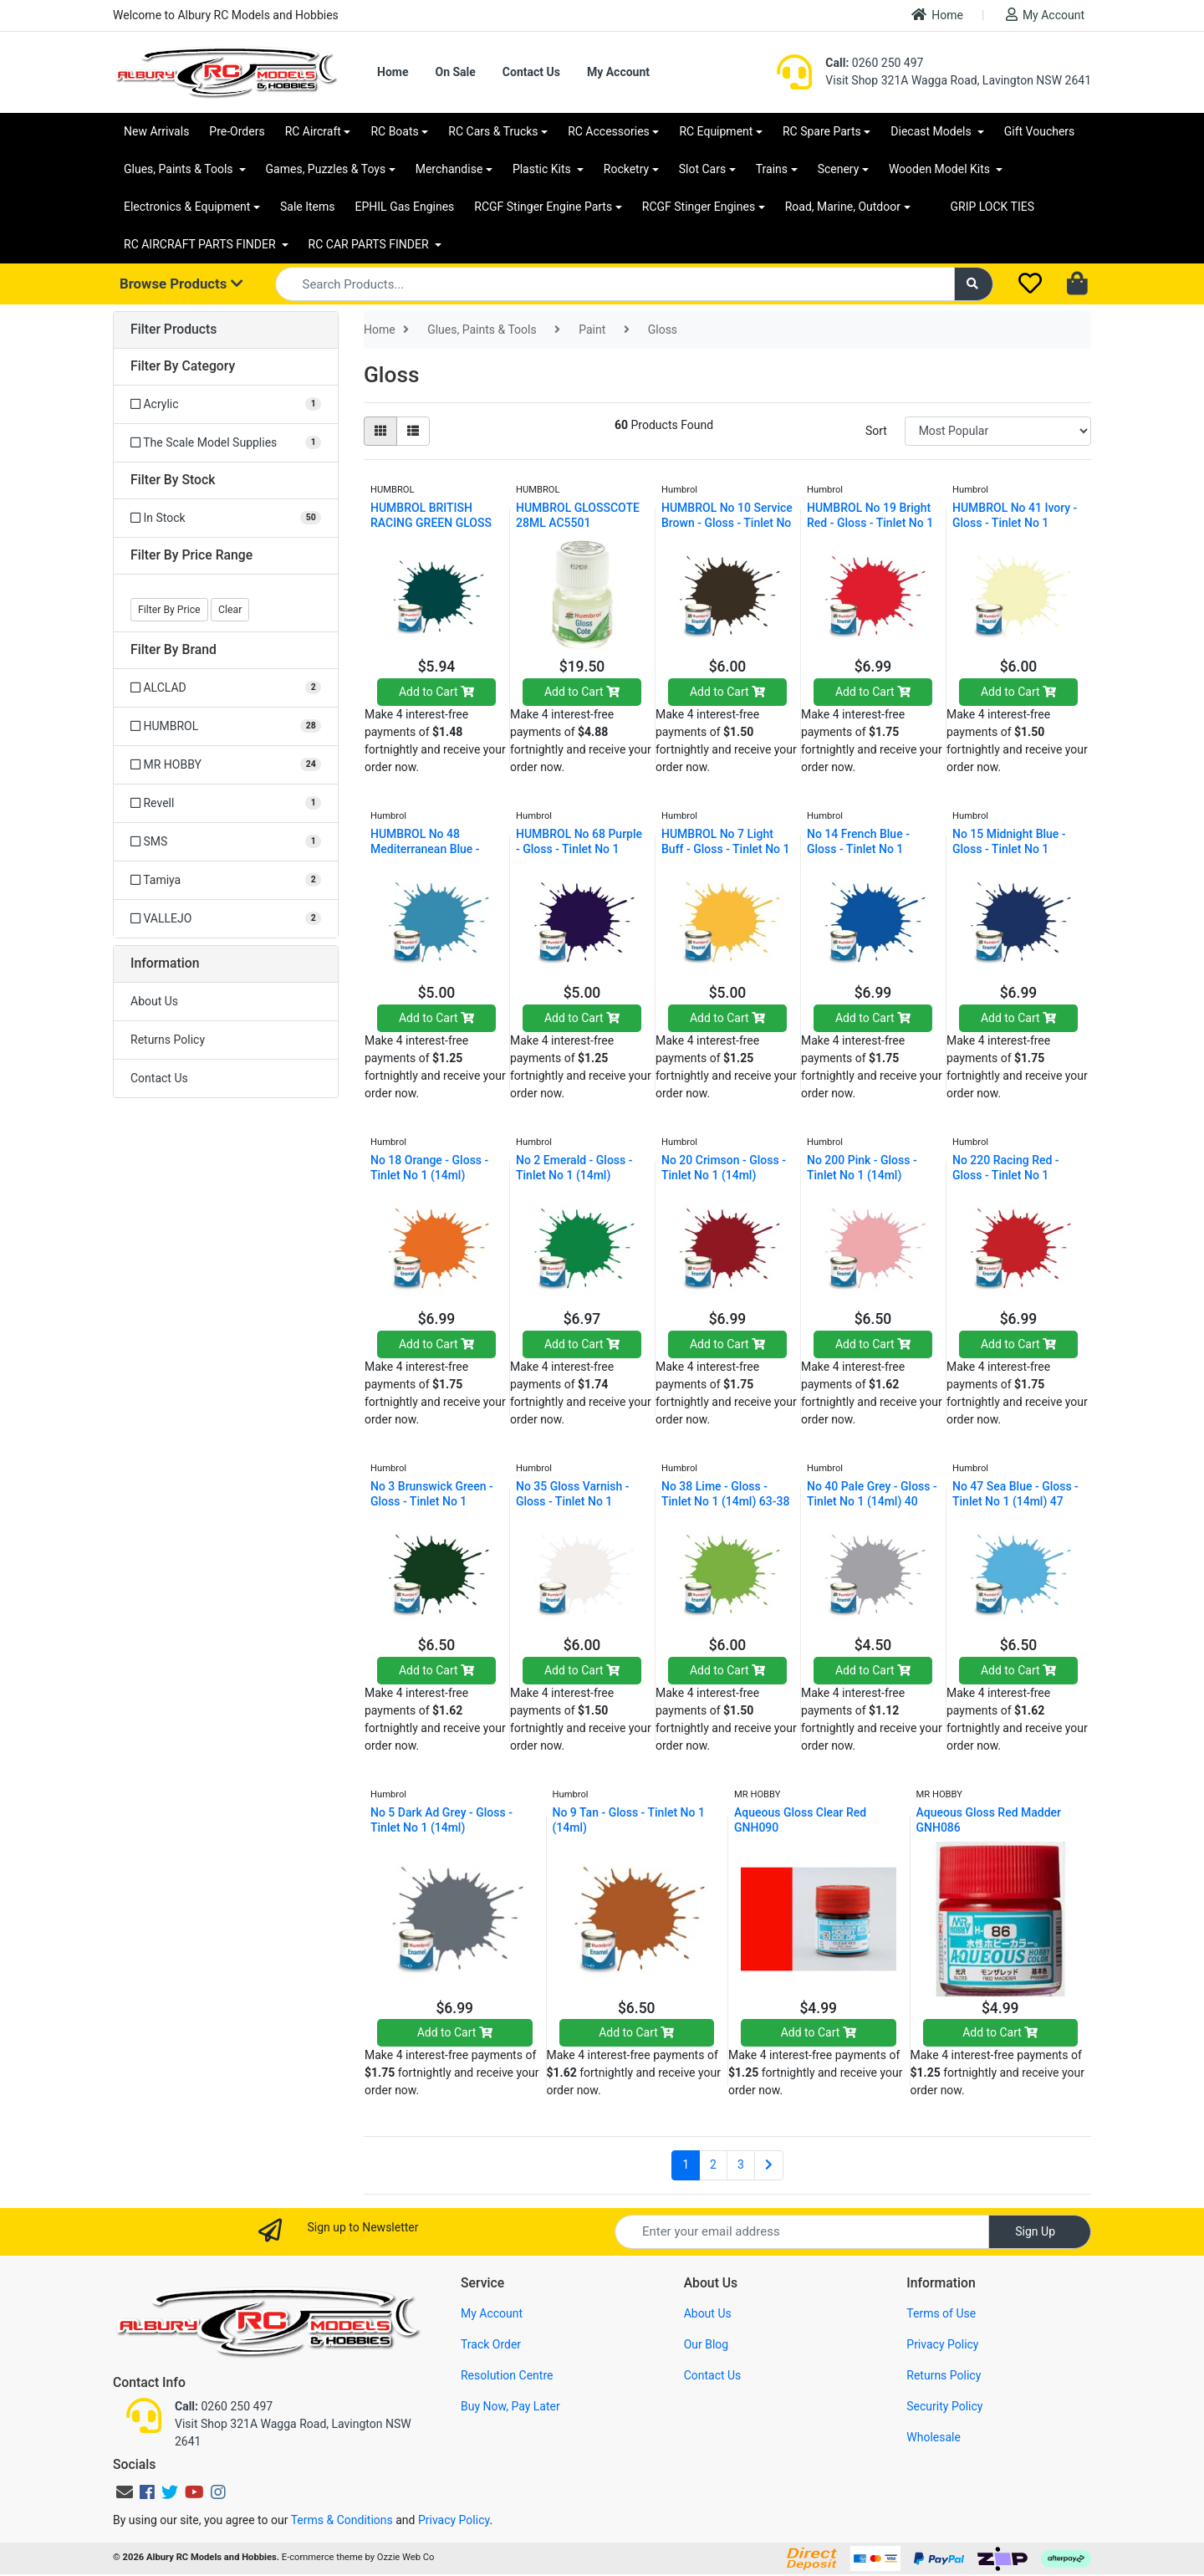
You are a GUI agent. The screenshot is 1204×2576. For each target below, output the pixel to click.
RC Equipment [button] (715, 131)
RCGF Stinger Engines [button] (698, 206)
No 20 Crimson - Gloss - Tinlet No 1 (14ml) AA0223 (723, 1175)
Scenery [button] (839, 169)
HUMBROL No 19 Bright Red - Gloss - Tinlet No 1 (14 (870, 522)
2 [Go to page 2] (713, 2164)
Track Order (491, 2344)
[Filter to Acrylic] (226, 404)
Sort (876, 430)
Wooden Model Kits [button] (941, 169)
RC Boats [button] (394, 131)
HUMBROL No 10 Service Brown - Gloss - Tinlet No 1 (727, 522)
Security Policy (944, 2406)
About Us (154, 1001)
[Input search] (615, 284)
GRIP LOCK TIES (993, 206)
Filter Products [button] (173, 329)
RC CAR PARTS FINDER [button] (370, 244)
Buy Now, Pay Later (510, 2406)
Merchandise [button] (449, 169)
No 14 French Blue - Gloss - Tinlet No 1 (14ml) (858, 849)
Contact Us (531, 72)
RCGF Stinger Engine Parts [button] (543, 206)
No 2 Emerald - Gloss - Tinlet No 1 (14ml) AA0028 (574, 1175)
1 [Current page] (685, 2164)
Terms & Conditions (342, 2520)
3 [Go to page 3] (740, 2164)
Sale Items (307, 206)
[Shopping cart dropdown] (1079, 284)
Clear (230, 610)
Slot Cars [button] (702, 169)
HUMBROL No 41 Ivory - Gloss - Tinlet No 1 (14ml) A (1014, 522)
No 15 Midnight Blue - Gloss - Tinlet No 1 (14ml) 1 (1009, 849)
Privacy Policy (942, 2344)
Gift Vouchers (1039, 131)
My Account (1045, 15)
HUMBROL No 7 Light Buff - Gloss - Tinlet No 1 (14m (725, 849)
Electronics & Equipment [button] (187, 206)
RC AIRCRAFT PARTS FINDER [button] (201, 244)
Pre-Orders (236, 131)
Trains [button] (772, 169)
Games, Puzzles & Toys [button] (326, 169)
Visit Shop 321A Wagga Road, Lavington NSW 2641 (958, 80)
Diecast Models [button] (932, 131)
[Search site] (974, 284)
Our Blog (706, 2344)
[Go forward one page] (768, 2165)
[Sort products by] (998, 431)
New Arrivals (156, 131)
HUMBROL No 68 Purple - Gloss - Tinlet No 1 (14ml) (579, 849)
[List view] (413, 431)
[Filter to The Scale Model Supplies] (226, 443)
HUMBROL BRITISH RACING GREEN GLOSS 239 (431, 522)
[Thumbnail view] (380, 431)
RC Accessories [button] (609, 131)
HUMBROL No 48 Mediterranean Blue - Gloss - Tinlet (425, 849)
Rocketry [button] (626, 169)
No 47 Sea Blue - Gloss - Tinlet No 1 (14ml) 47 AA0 (1015, 1501)
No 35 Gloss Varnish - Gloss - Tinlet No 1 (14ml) (573, 1501)
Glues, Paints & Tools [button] (180, 169)
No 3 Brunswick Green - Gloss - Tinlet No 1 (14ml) (431, 1501)
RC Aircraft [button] (313, 131)
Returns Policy (167, 1039)
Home (937, 15)
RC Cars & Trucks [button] (493, 131)
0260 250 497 (874, 62)
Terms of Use (941, 2313)
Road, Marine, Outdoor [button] (842, 206)
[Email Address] (802, 2232)
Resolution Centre (507, 2375)
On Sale (455, 72)
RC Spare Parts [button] (822, 131)
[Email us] (124, 2492)
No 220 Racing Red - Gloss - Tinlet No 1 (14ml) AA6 (1005, 1175)
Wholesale (933, 2437)
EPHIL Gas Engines (405, 206)
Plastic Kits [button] (543, 169)
